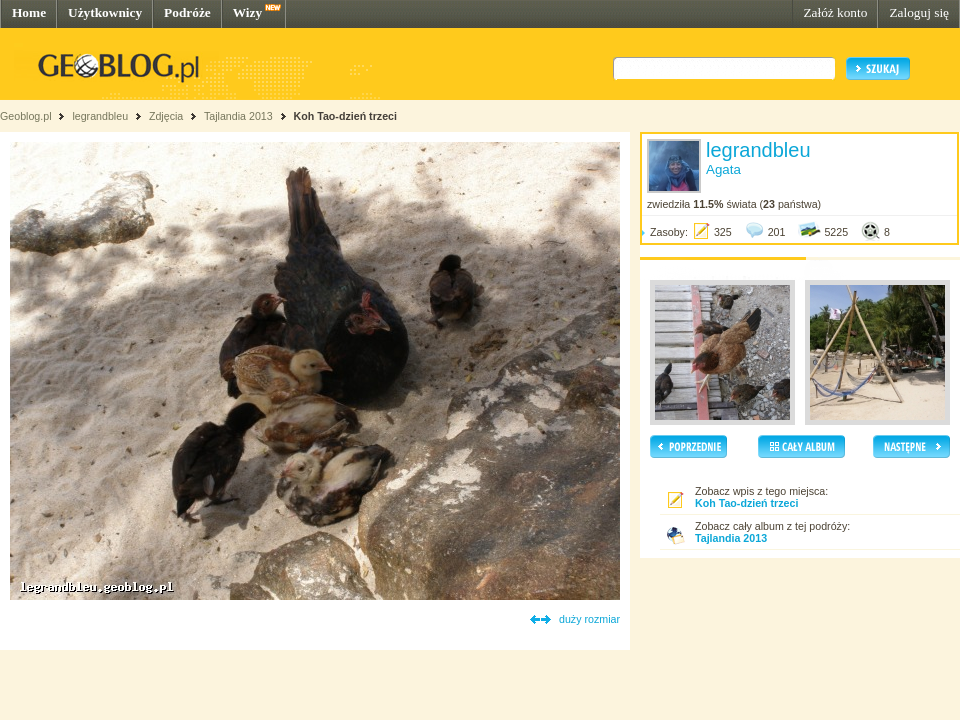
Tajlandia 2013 (238, 116)
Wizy (247, 12)
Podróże (187, 12)
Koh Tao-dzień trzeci (345, 116)
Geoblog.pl (26, 116)
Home (29, 12)
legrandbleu (100, 116)
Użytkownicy (105, 12)
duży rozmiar (589, 619)
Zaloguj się (919, 12)
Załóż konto (835, 12)
